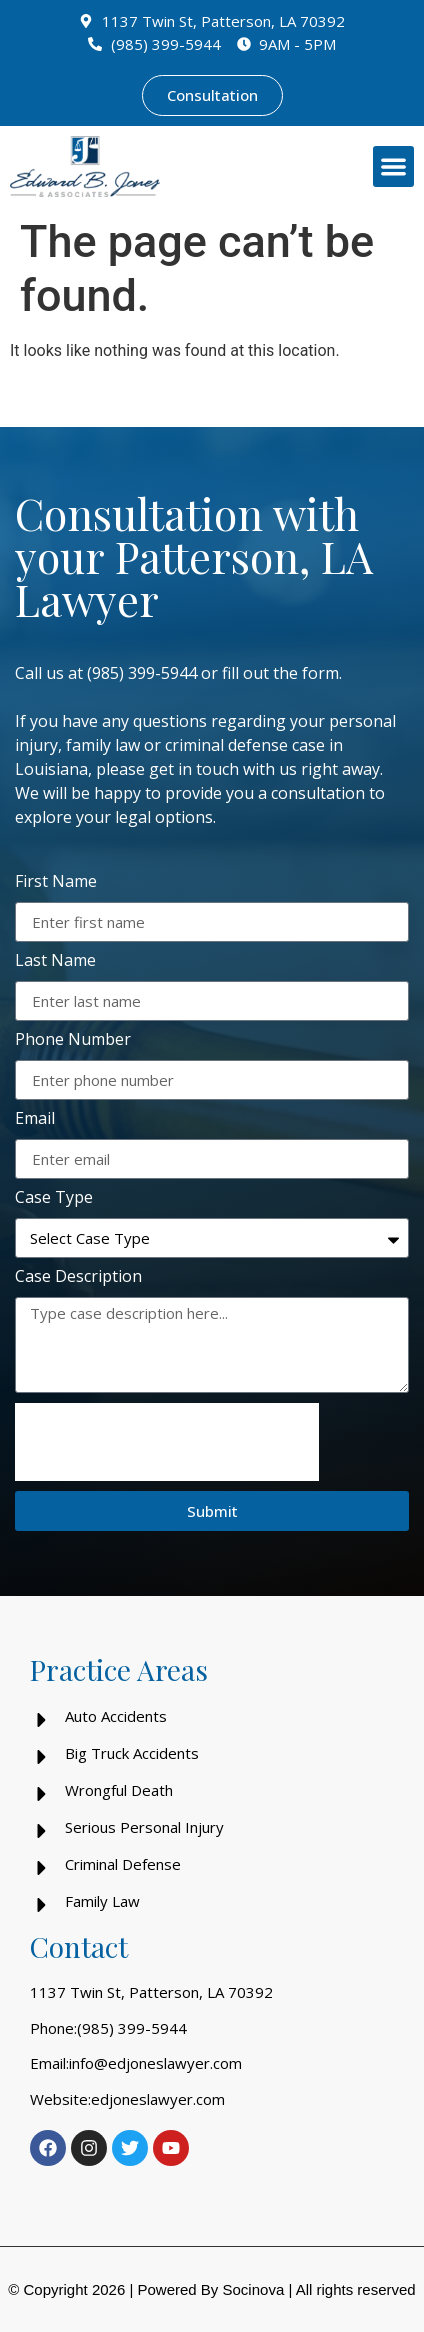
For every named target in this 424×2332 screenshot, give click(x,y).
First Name (56, 882)
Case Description (78, 1277)
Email (35, 1119)
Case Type (54, 1198)
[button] (393, 166)
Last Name (55, 961)
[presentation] (167, 1442)
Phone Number (73, 1040)
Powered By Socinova (210, 2289)
